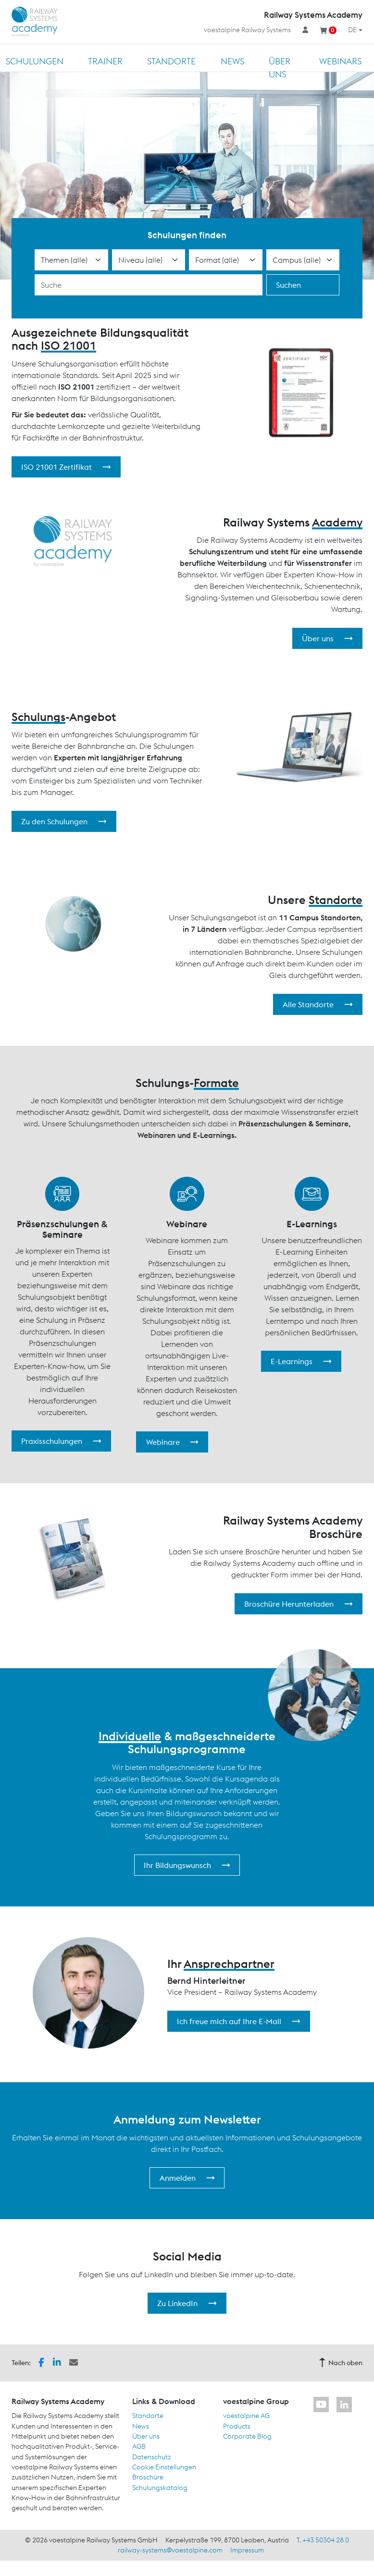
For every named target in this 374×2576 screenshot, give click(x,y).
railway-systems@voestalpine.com (170, 2550)
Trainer (105, 61)
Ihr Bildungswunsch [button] (187, 1865)
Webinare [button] (172, 1442)
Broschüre (147, 2477)
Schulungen (34, 61)
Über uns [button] (327, 638)
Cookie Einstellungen (164, 2467)
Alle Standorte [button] (318, 1004)
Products (236, 2426)
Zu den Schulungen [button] (64, 821)
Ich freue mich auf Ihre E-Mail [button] (238, 2021)
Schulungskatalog (159, 2487)
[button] (41, 2362)
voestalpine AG (246, 2415)
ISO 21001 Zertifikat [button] (66, 467)
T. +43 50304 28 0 (323, 2540)
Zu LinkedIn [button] (187, 2303)
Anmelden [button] (187, 2178)
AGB (139, 2446)
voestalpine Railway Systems (247, 29)
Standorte (171, 61)
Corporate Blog (247, 2436)
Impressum (247, 2550)
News (232, 61)
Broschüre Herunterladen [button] (298, 1604)
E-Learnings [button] (301, 1361)
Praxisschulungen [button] (61, 1441)
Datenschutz (151, 2457)
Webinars (340, 61)
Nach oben (340, 2362)
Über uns (279, 68)
